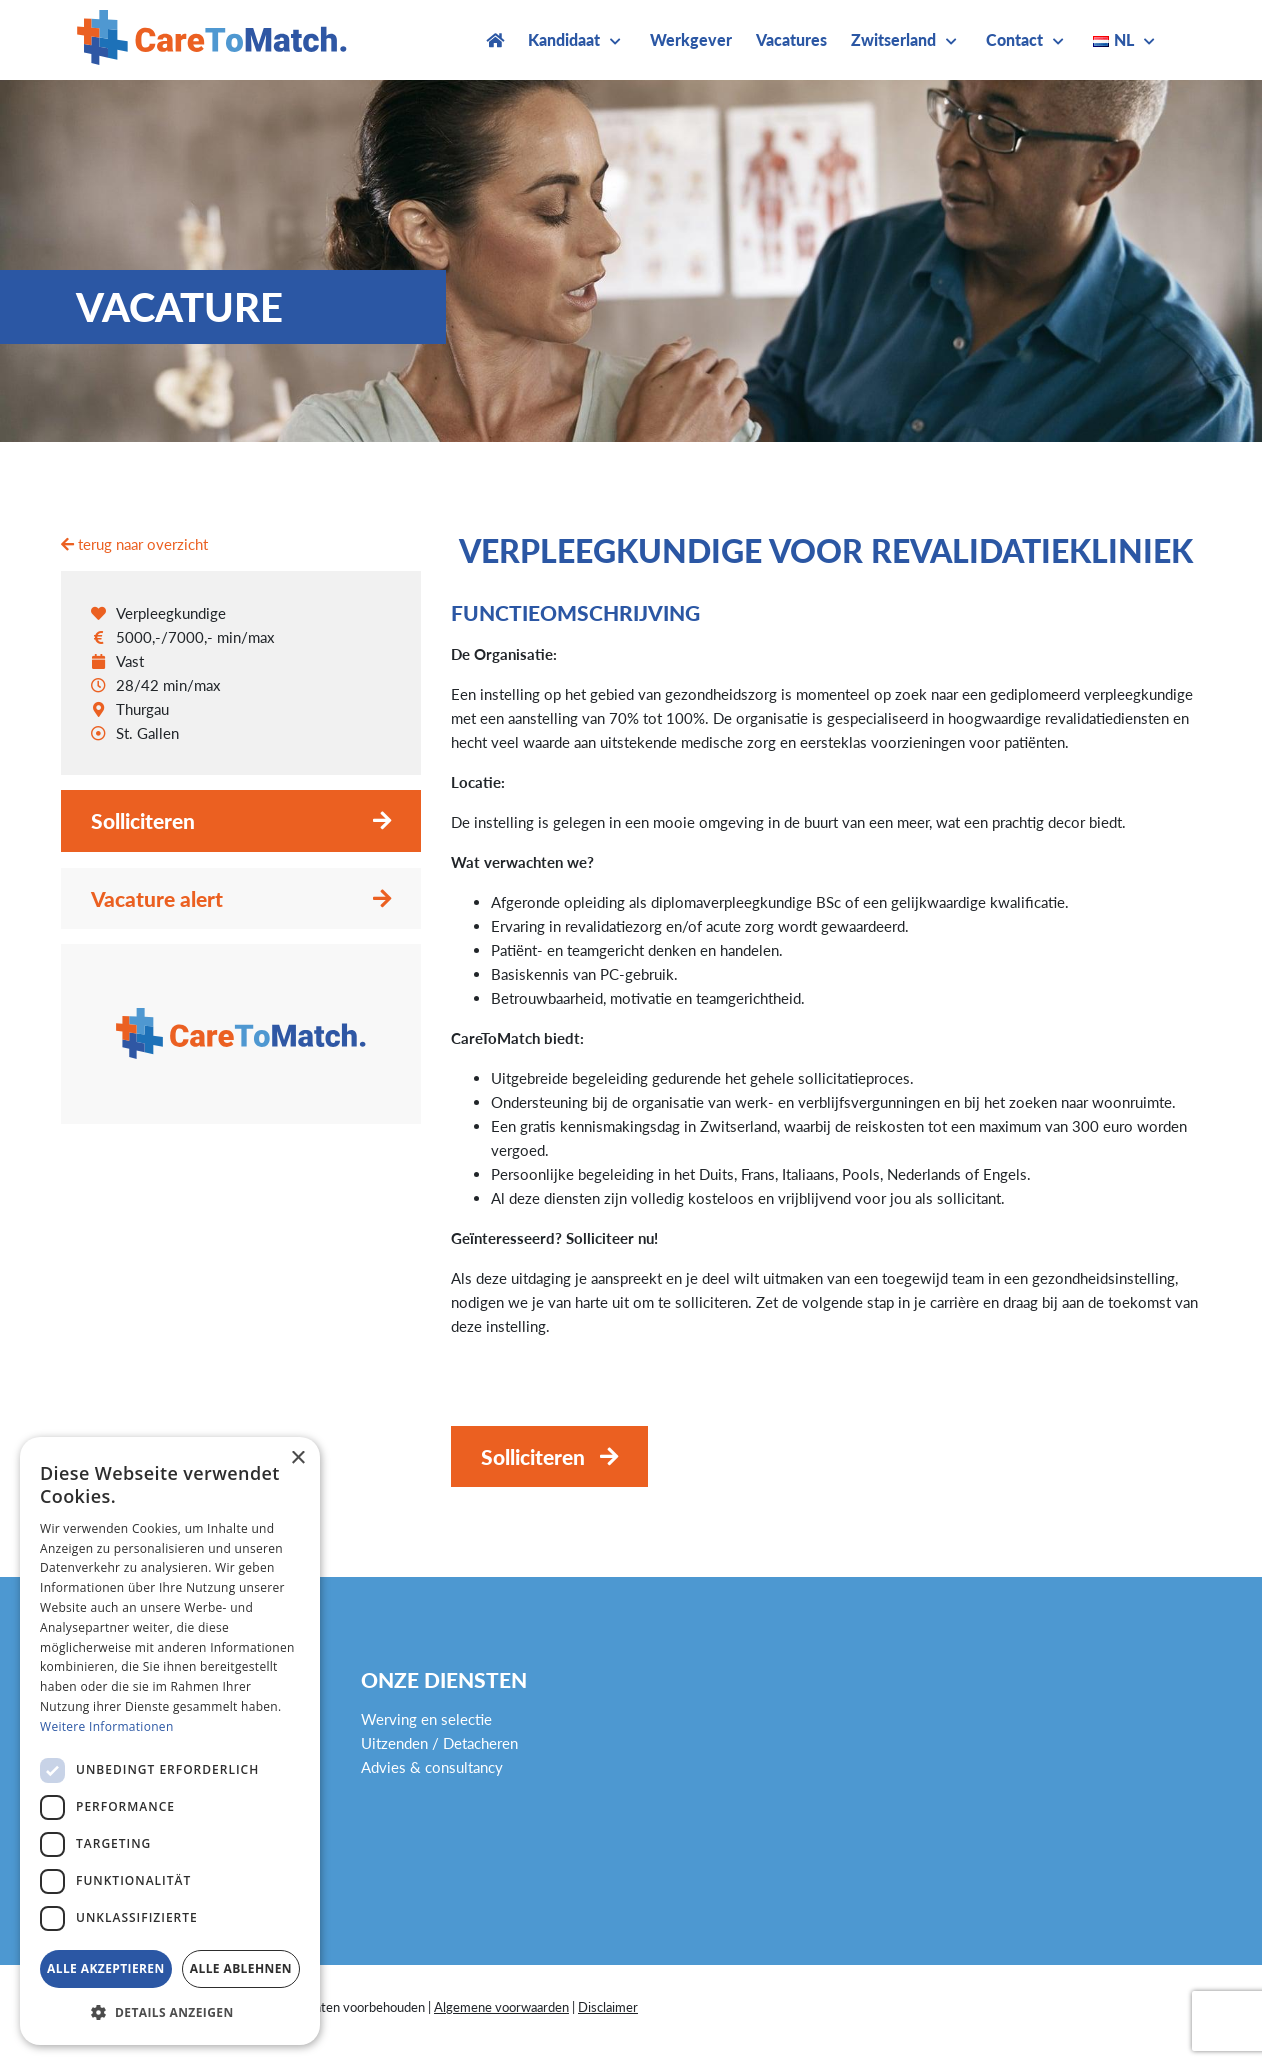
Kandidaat (564, 39)
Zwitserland (893, 39)
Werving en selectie (426, 1719)
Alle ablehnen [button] (241, 1968)
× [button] (297, 1458)
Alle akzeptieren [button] (106, 1968)
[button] (170, 2013)
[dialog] (170, 1741)
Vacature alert (157, 898)
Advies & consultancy (432, 1767)
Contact (1014, 39)
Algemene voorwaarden (501, 2007)
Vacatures (791, 39)
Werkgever (691, 39)
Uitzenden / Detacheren (439, 1743)
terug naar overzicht (134, 544)
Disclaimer (608, 2007)
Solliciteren (143, 820)
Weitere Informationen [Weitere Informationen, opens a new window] (107, 1726)
